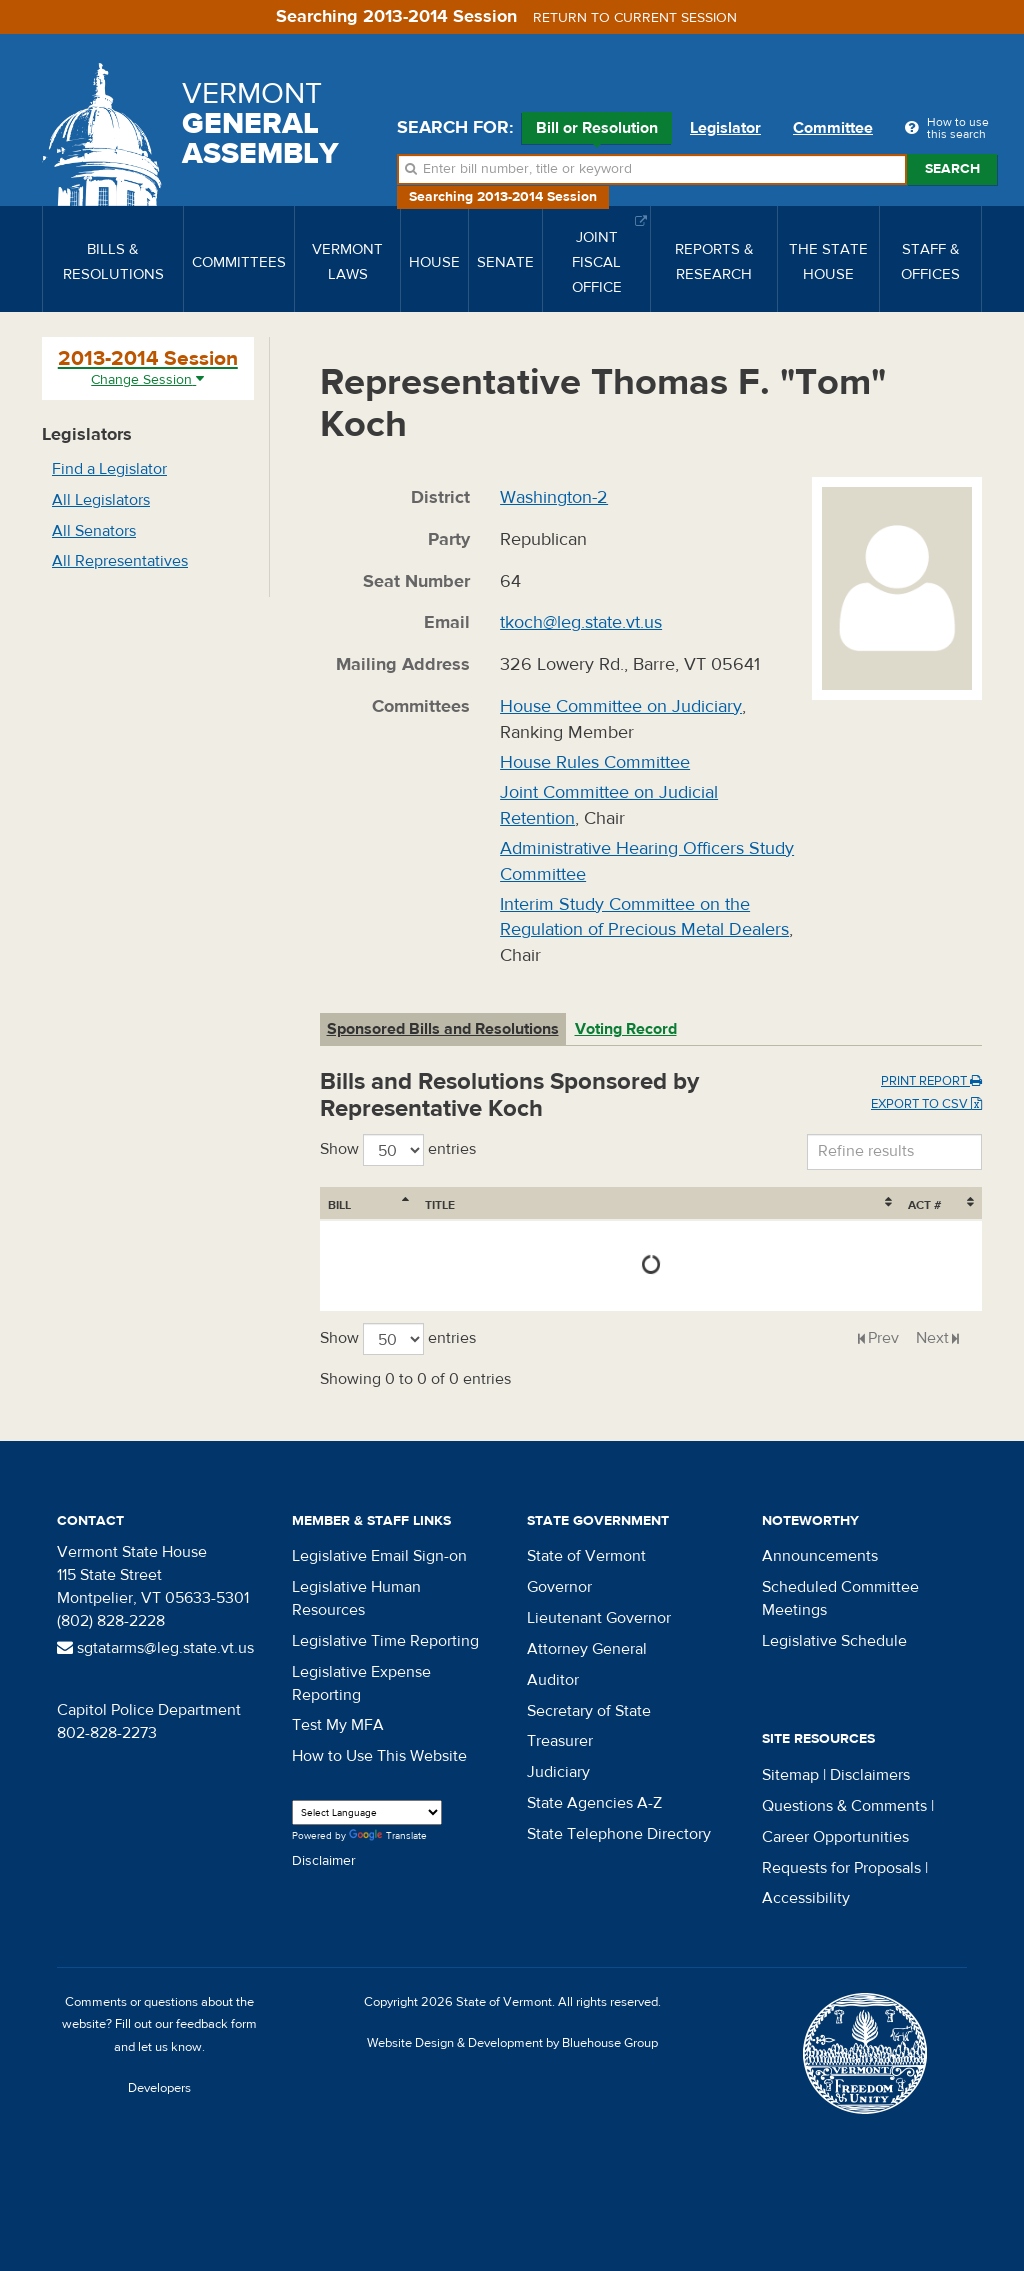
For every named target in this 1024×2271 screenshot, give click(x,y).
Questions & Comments (844, 1806)
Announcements (820, 1556)
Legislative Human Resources (356, 1598)
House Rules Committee (595, 762)
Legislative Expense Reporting (361, 1683)
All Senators (94, 531)
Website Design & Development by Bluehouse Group (512, 2043)
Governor (559, 1587)
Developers (159, 2088)
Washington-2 (554, 497)
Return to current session (635, 18)
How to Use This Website (379, 1756)
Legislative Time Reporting (385, 1641)
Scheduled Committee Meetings (840, 1598)
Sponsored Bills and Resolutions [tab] (443, 1029)
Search (952, 169)
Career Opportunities (835, 1837)
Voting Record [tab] (626, 1029)
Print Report (931, 1081)
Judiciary (558, 1772)
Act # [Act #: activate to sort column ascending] (924, 1205)
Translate (388, 1836)
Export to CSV (926, 1104)
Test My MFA (338, 1725)
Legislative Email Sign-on (379, 1556)
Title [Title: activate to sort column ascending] (440, 1205)
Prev (883, 1338)
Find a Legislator (109, 469)
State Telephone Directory (619, 1834)
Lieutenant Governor (599, 1618)
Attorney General (587, 1649)
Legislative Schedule (834, 1641)
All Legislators (101, 500)
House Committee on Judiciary (621, 706)
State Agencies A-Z (594, 1803)
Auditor (553, 1680)
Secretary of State (589, 1711)
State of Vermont (586, 1556)
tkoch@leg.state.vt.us (581, 622)
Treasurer (560, 1741)
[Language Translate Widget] (367, 1812)
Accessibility (806, 1898)
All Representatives (120, 561)
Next (932, 1338)
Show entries (398, 1150)
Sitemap (790, 1775)
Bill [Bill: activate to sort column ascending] (339, 1205)
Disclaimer (324, 1861)
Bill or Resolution (597, 131)
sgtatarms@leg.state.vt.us (155, 1648)
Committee (833, 128)
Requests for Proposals (841, 1868)
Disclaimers (870, 1775)
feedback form (216, 2024)
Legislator (725, 128)
